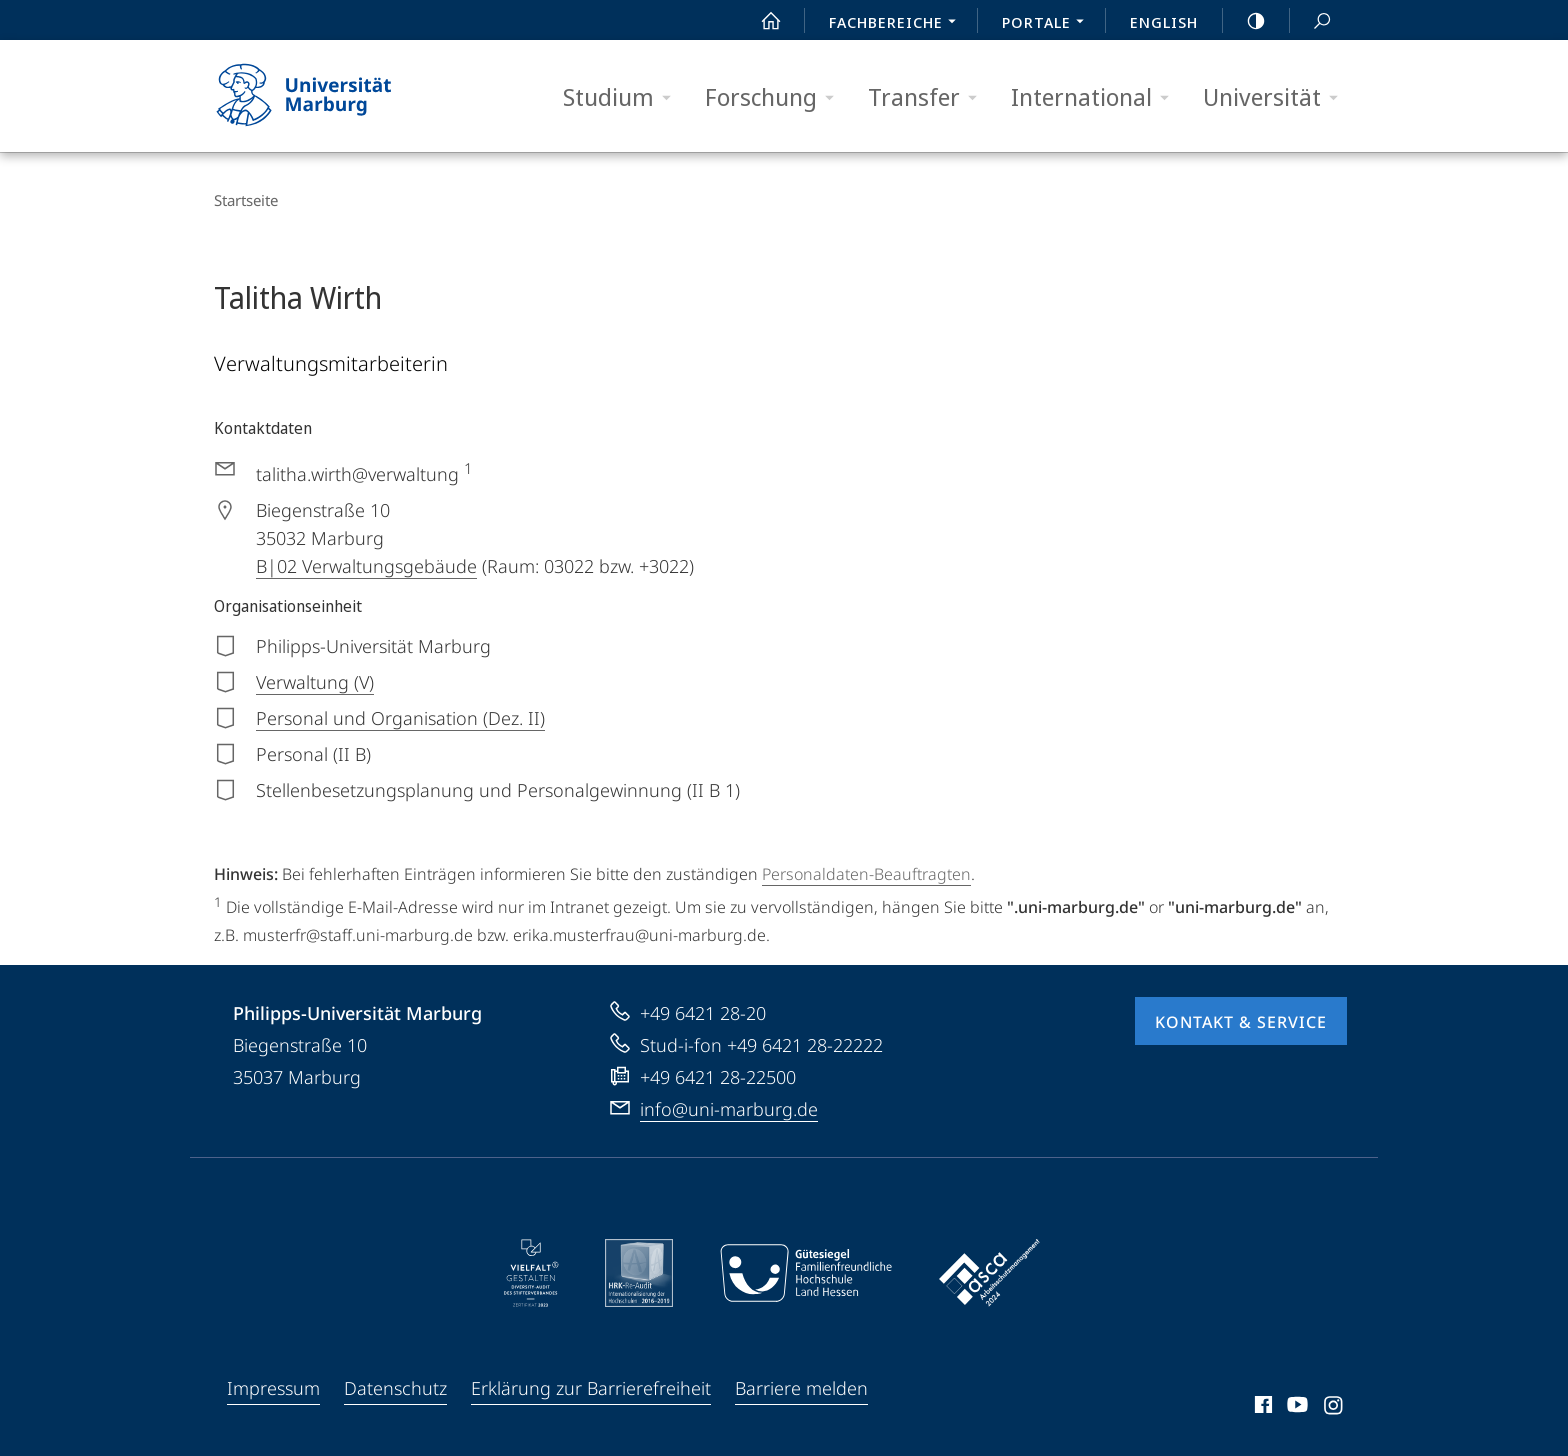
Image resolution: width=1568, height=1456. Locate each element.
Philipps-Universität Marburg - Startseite (321, 96)
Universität (1277, 97)
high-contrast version (1245, 21)
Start (760, 21)
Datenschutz (395, 1388)
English (1164, 22)
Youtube (1295, 1408)
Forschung (776, 97)
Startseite (246, 200)
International (1096, 97)
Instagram (1334, 1408)
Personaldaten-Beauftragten (866, 874)
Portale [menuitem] (1048, 24)
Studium (623, 97)
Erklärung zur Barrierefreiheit (591, 1388)
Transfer (929, 97)
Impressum (273, 1388)
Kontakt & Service (1241, 1022)
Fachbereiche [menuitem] (898, 24)
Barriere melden (801, 1388)
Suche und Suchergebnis (1311, 21)
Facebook (1261, 1408)
